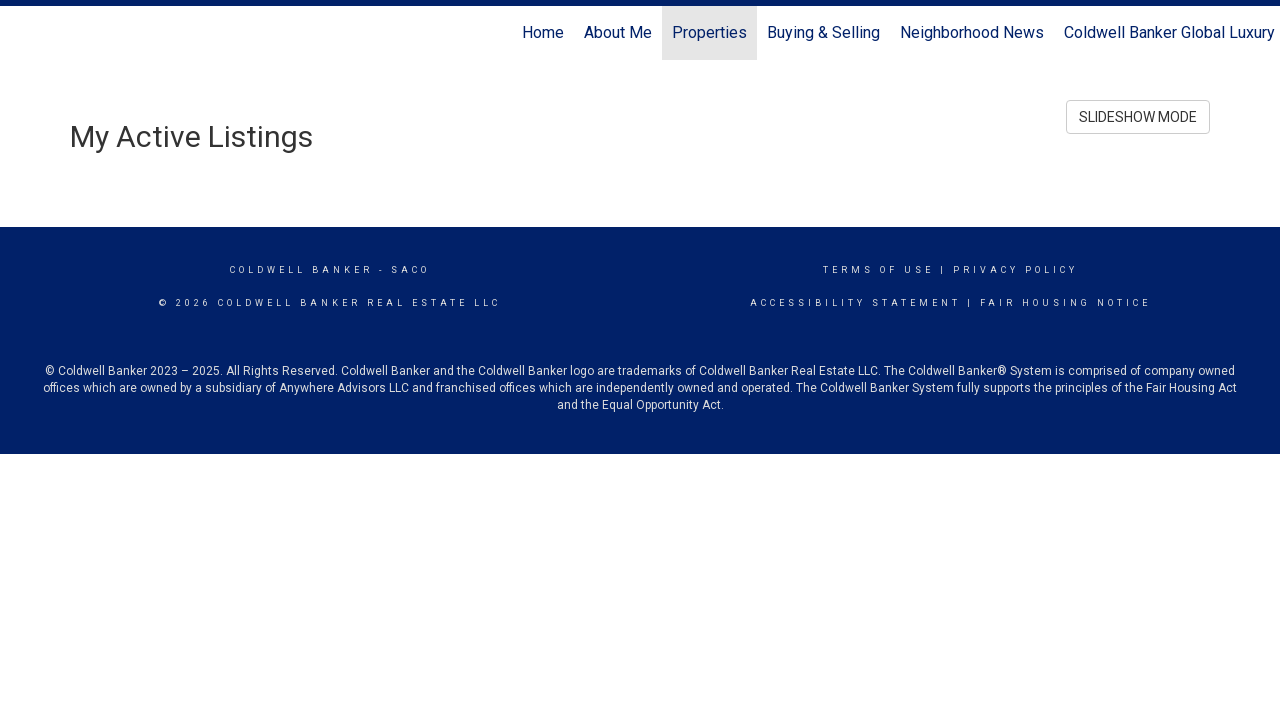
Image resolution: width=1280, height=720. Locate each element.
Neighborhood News (972, 32)
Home (543, 32)
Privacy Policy (1015, 270)
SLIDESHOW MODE (1138, 117)
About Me (618, 32)
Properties (709, 32)
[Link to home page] (25, 33)
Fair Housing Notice (1065, 303)
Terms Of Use (878, 270)
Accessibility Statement (855, 303)
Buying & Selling (823, 32)
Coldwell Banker (301, 270)
